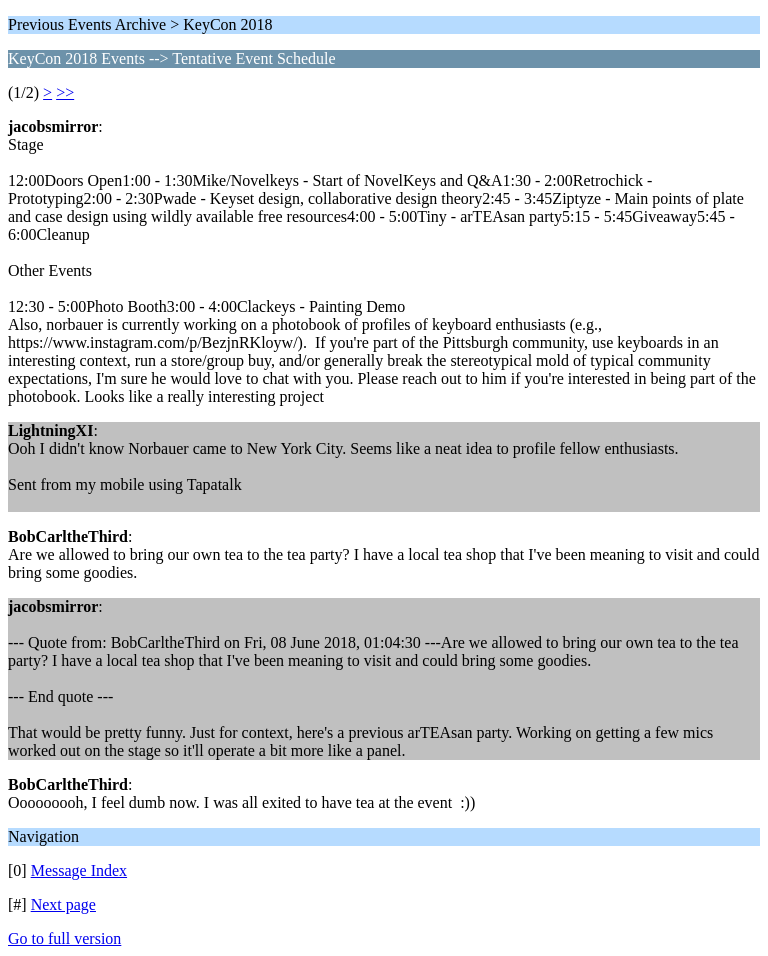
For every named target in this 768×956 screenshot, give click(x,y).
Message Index (79, 870)
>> (65, 92)
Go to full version (64, 938)
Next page (63, 904)
